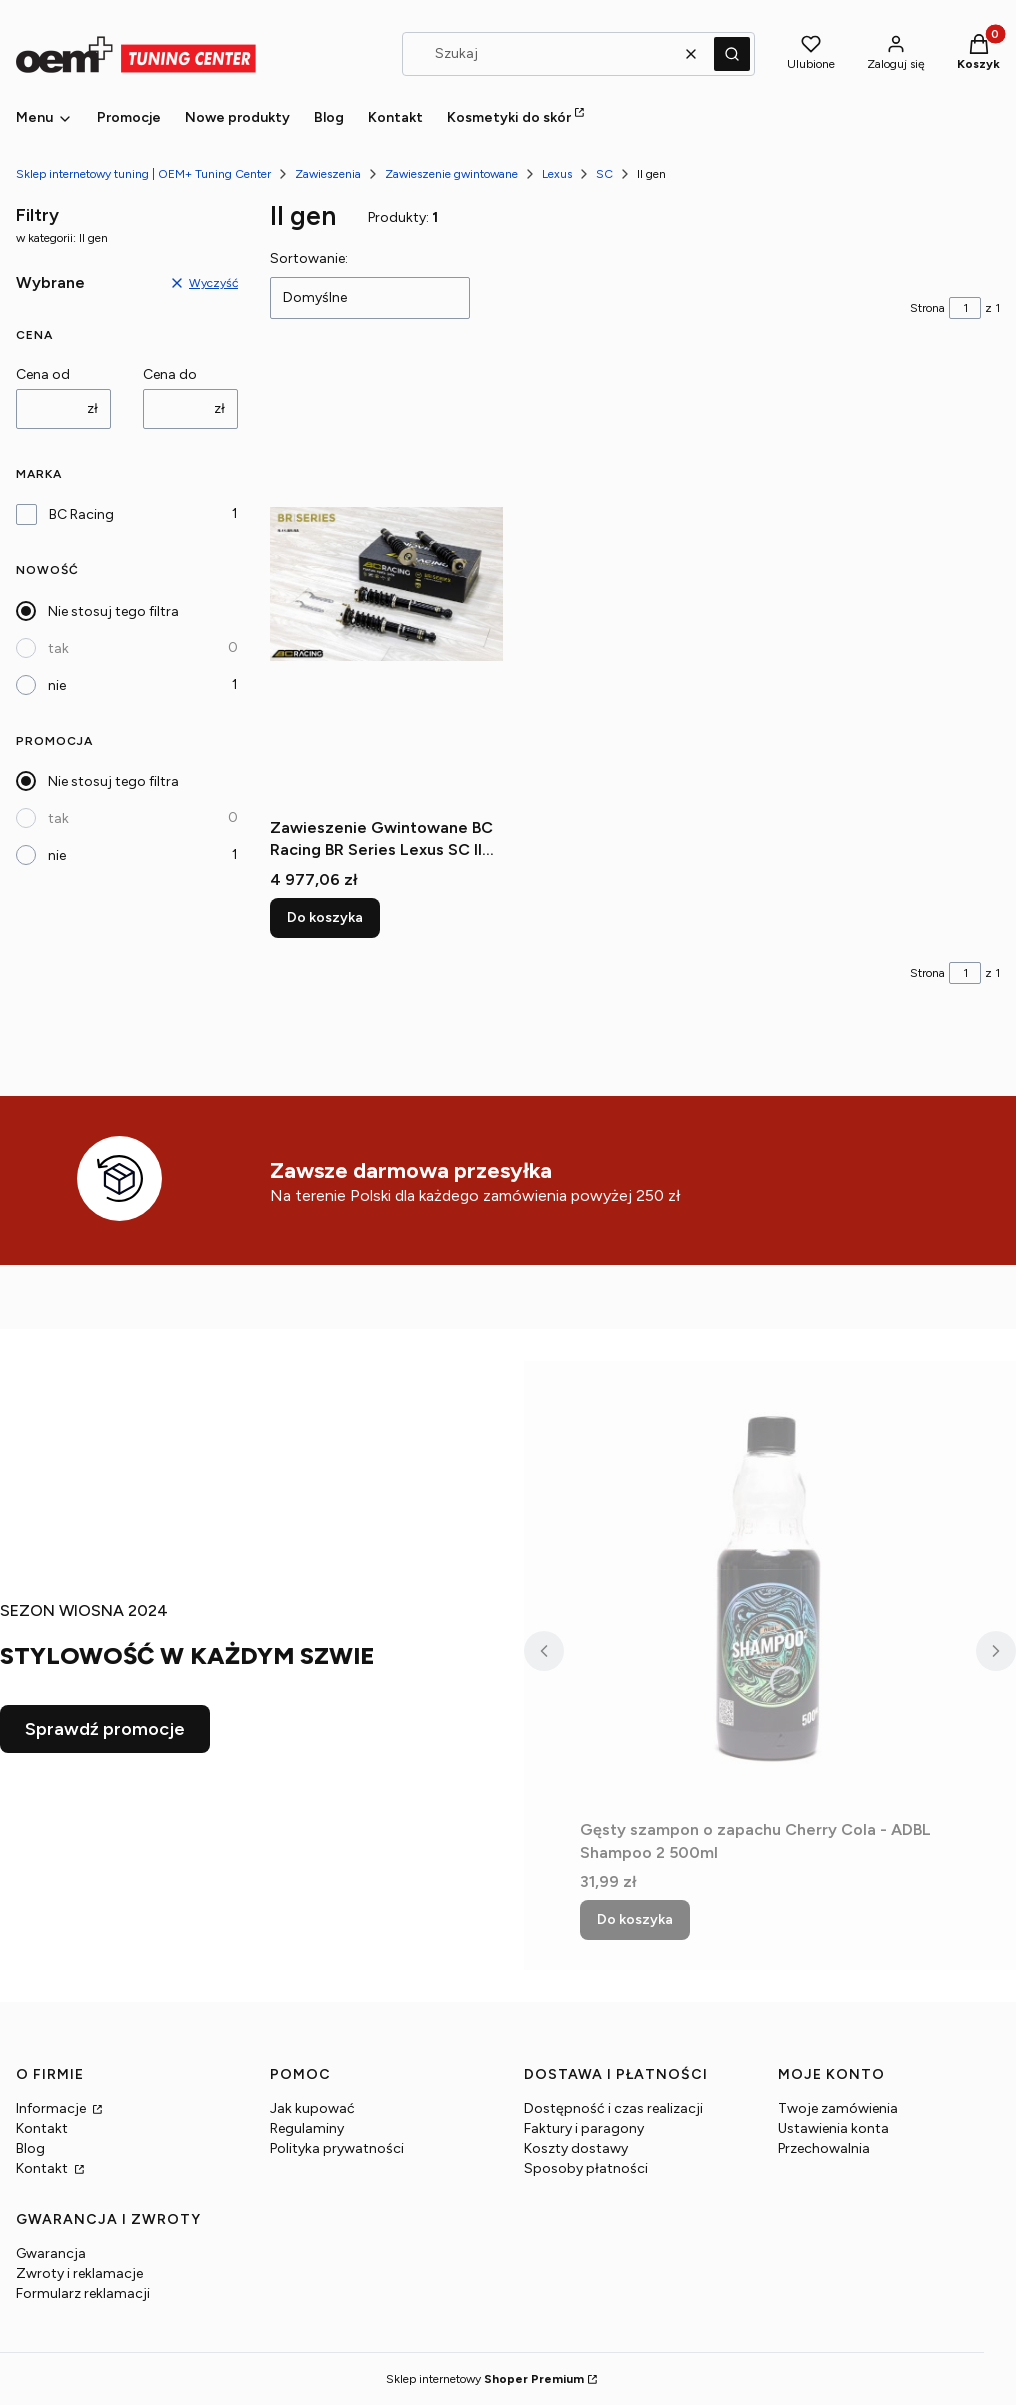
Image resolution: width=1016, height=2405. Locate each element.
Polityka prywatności (337, 2148)
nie (57, 685)
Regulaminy (307, 2128)
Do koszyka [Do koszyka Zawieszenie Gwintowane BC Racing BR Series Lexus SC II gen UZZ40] (325, 917)
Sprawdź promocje (105, 1729)
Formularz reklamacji (83, 2293)
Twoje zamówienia (838, 2108)
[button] (732, 54)
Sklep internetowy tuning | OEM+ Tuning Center (143, 174)
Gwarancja (51, 2253)
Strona (927, 308)
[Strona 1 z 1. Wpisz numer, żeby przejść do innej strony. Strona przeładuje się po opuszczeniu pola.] (965, 308)
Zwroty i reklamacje (79, 2273)
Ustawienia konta (833, 2128)
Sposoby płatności (586, 2168)
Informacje (52, 2108)
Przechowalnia (824, 2148)
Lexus (557, 174)
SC (604, 174)
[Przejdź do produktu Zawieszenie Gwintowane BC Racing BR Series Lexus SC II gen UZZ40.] (386, 584)
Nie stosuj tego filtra (113, 611)
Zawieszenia (328, 174)
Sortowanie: (309, 258)
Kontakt (42, 2128)
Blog (30, 2148)
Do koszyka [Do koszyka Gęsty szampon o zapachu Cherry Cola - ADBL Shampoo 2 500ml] (635, 1919)
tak (58, 648)
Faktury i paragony (584, 2128)
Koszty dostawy (576, 2148)
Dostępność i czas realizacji (613, 2108)
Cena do (170, 374)
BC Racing (81, 514)
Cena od (43, 374)
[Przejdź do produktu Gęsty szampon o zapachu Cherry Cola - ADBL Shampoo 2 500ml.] (770, 1586)
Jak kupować (312, 2108)
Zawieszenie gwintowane (451, 174)
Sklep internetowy (485, 2379)
